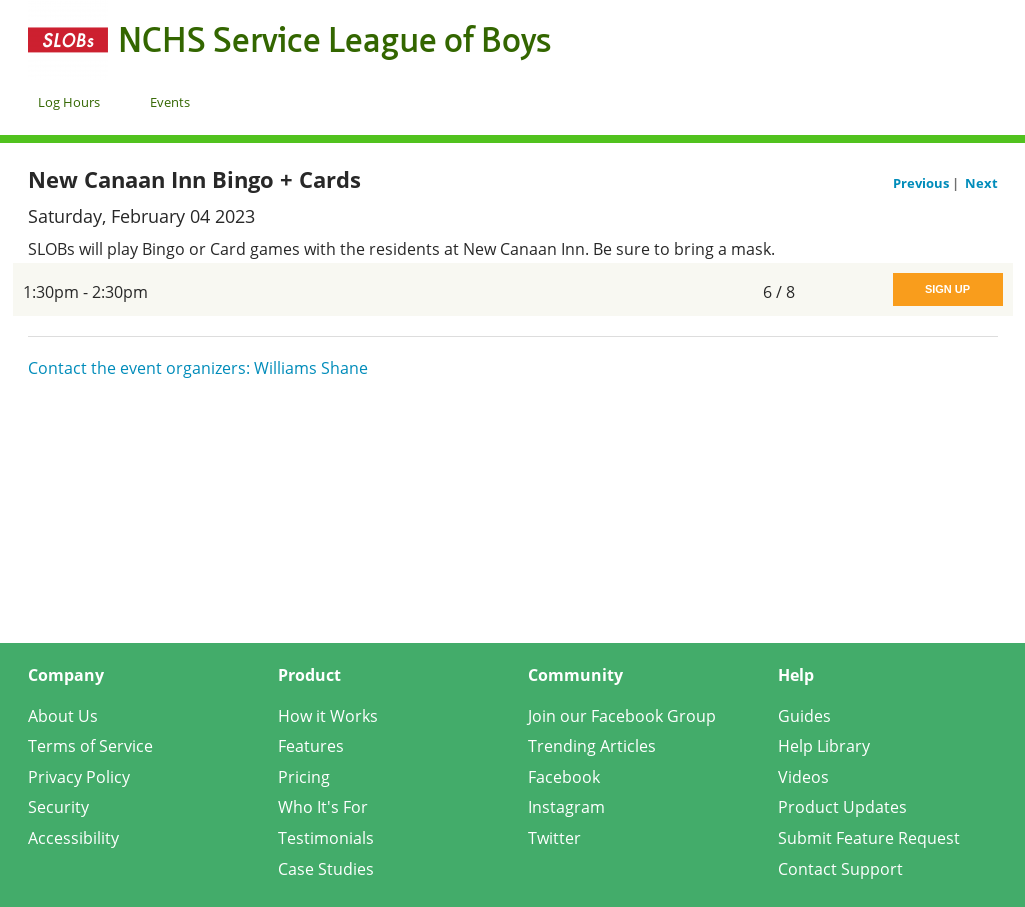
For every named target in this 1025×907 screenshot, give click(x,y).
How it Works (328, 716)
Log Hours (69, 102)
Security (58, 807)
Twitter (554, 838)
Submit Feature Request (869, 838)
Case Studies (326, 869)
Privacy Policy (79, 777)
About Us (63, 716)
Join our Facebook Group (622, 716)
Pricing (304, 777)
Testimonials (326, 838)
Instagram (566, 807)
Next (981, 183)
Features (311, 746)
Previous (922, 183)
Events (170, 102)
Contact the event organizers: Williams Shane (198, 368)
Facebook (564, 777)
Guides (804, 716)
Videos (803, 777)
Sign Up (947, 289)
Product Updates (842, 807)
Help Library (824, 746)
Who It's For (323, 807)
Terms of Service (90, 746)
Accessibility (73, 838)
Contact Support (840, 869)
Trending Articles (592, 746)
